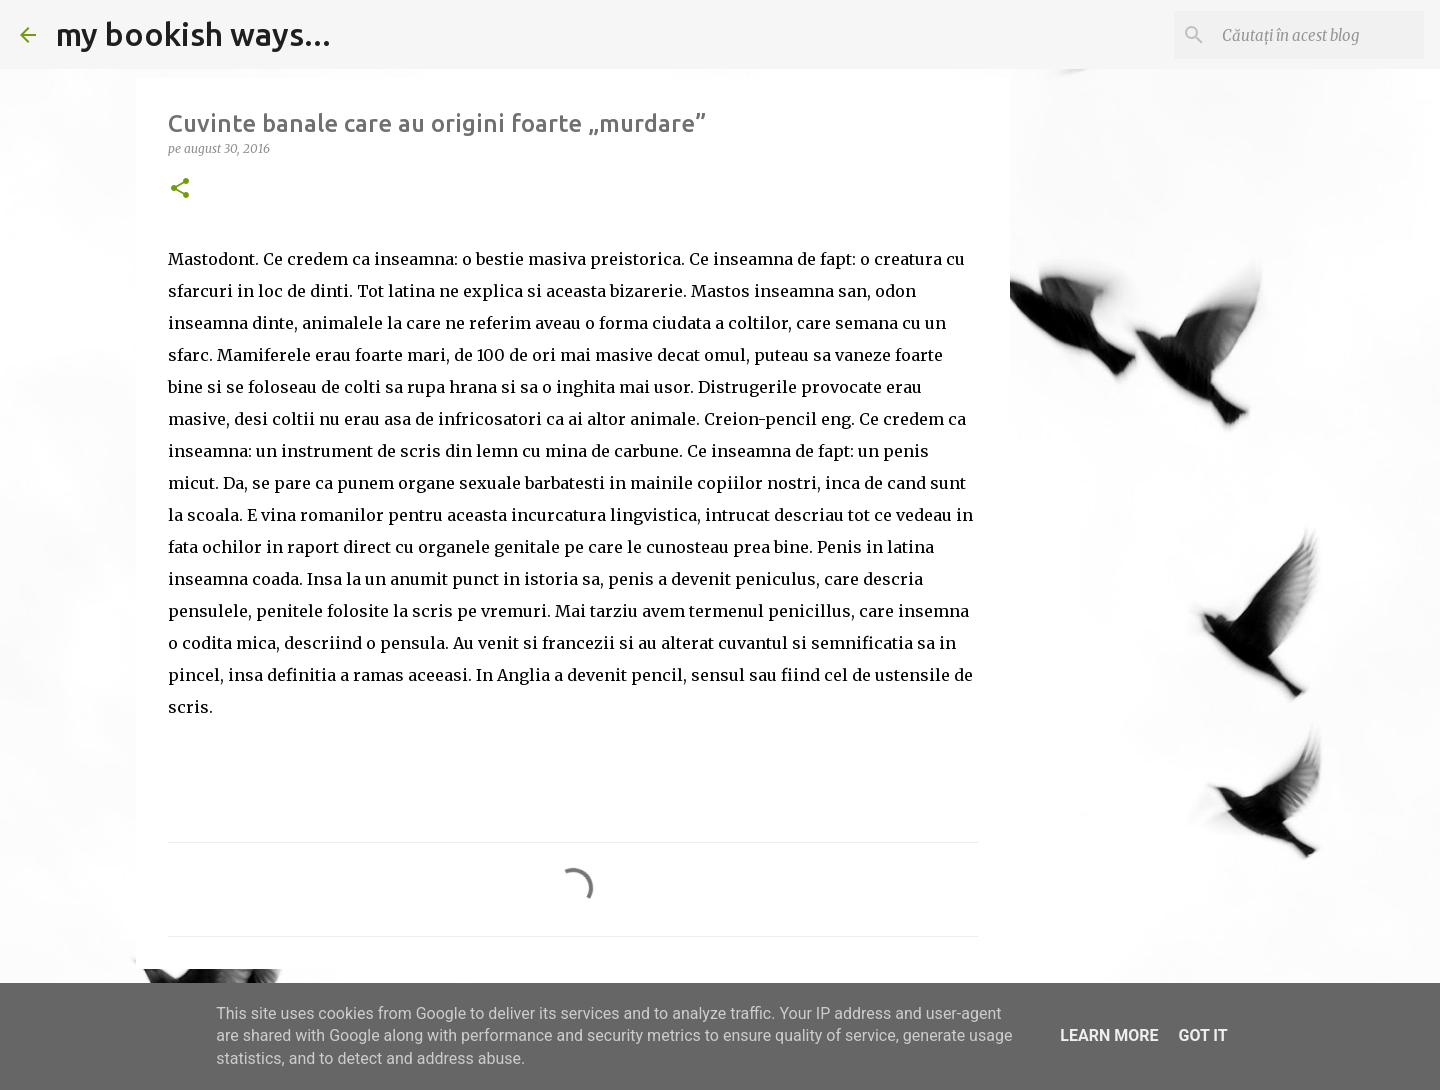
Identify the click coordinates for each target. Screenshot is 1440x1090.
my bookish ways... (193, 34)
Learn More (1109, 1035)
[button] (180, 189)
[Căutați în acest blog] (1319, 35)
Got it (1202, 1035)
